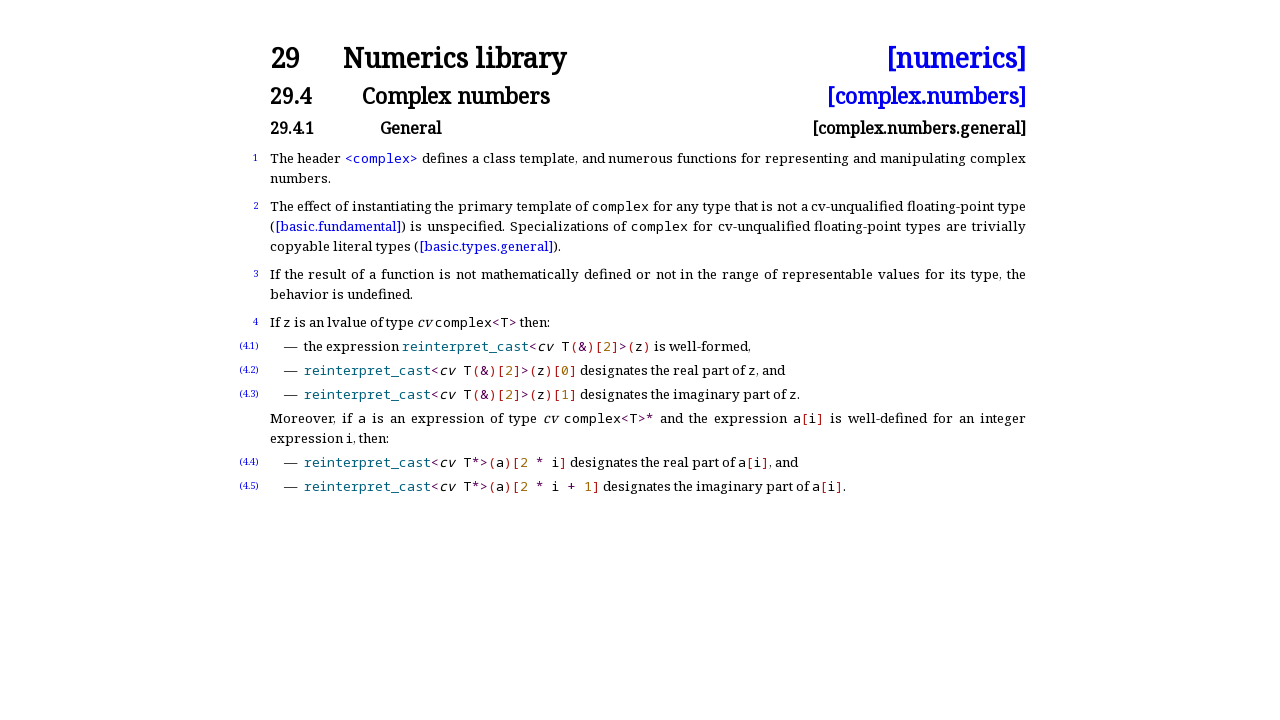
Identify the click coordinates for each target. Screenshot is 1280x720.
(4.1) (249, 345)
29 (285, 58)
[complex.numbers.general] (919, 128)
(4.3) (249, 393)
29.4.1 (292, 128)
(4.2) (249, 369)
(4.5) (249, 485)
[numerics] (956, 58)
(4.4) (249, 461)
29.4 (290, 95)
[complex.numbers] (926, 95)
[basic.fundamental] (338, 226)
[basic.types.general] (486, 246)
